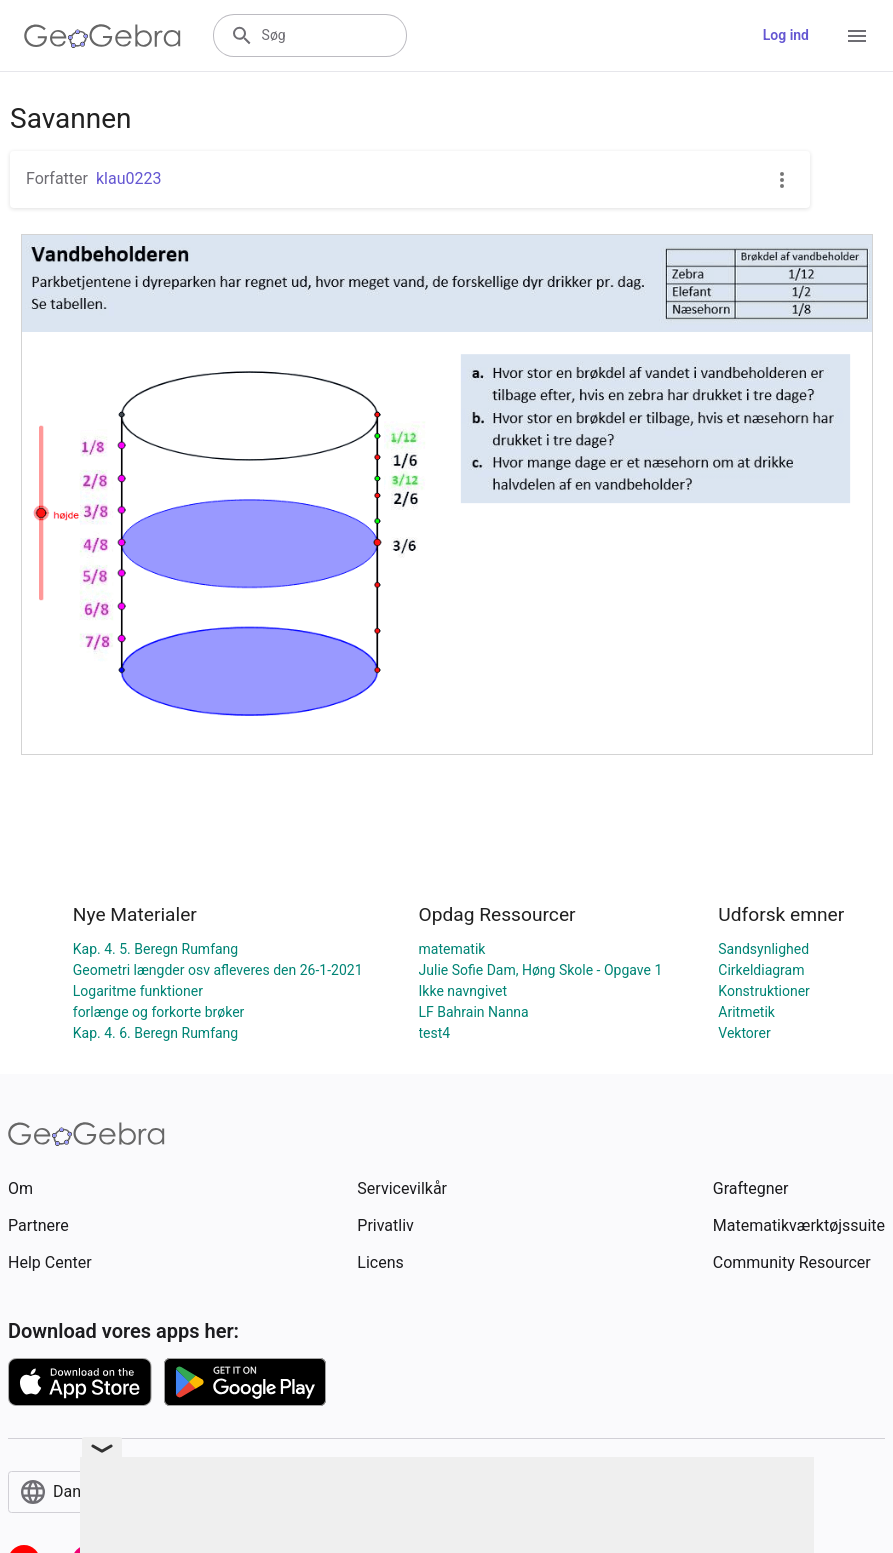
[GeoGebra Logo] (102, 36)
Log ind (786, 35)
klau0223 (129, 178)
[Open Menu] (857, 36)
